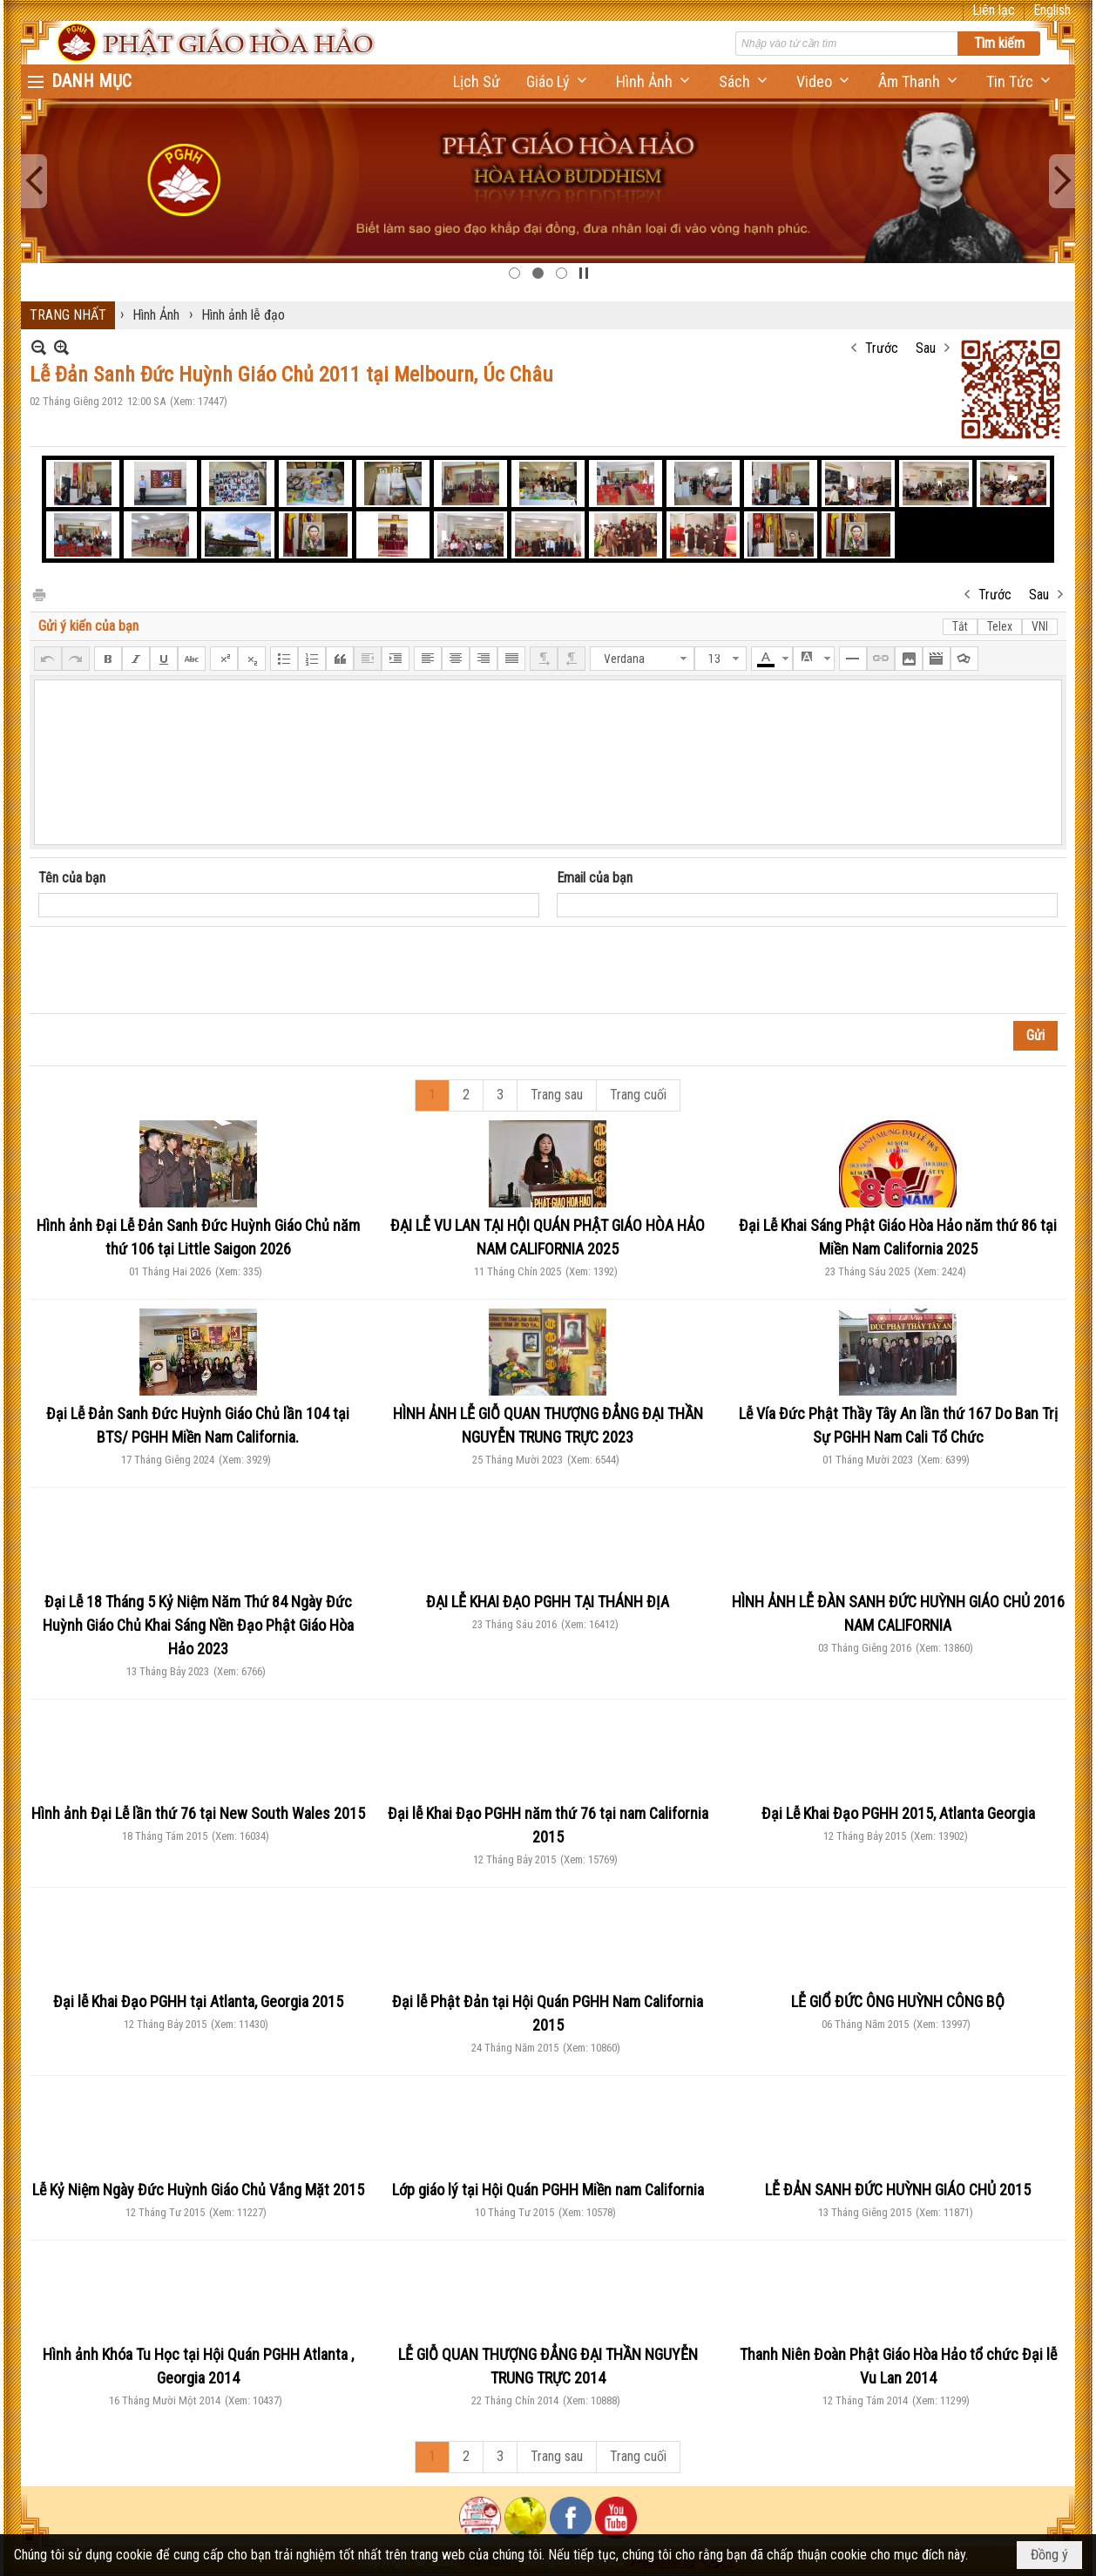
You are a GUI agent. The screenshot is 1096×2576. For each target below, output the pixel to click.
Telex (999, 626)
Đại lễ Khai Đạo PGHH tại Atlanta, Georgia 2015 (198, 2001)
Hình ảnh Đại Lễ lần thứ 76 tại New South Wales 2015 (198, 1813)
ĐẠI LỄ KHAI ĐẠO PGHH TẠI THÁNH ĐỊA (547, 1601)
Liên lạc (993, 10)
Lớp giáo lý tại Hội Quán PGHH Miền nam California (548, 2189)
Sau (926, 348)
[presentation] (170, 970)
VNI (1040, 626)
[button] (558, 81)
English (1052, 10)
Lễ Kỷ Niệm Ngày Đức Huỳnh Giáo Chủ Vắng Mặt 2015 (198, 2189)
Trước (881, 348)
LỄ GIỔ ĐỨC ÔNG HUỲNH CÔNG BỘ (898, 2001)
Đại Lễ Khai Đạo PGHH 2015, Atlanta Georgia (898, 1813)
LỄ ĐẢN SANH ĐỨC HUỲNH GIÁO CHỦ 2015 (898, 2189)
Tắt (960, 626)
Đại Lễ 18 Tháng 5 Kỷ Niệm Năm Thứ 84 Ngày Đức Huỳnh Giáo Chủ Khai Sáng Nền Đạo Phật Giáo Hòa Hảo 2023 (198, 1625)
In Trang (38, 594)
